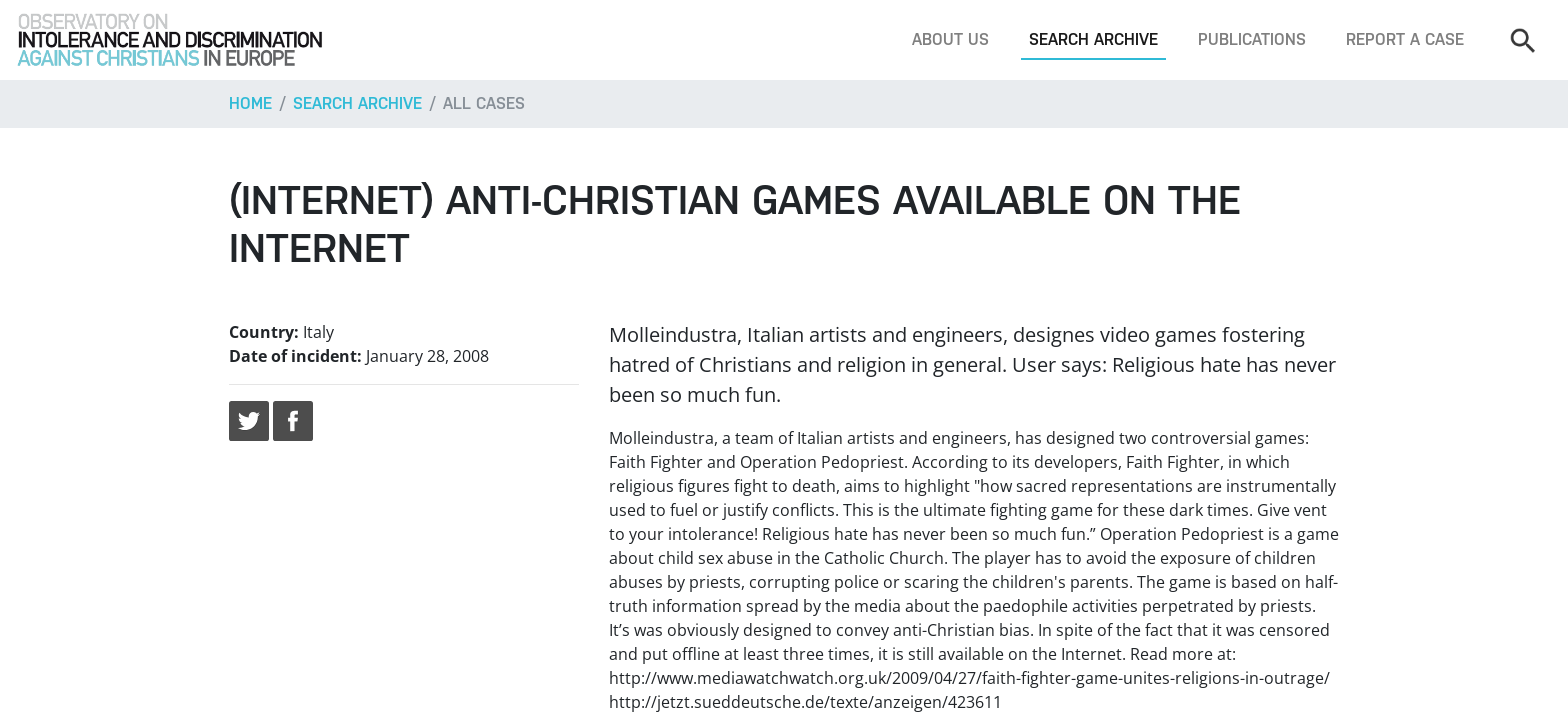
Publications (1252, 39)
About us (950, 39)
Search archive (1093, 39)
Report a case (1405, 39)
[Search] (1522, 40)
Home (250, 103)
